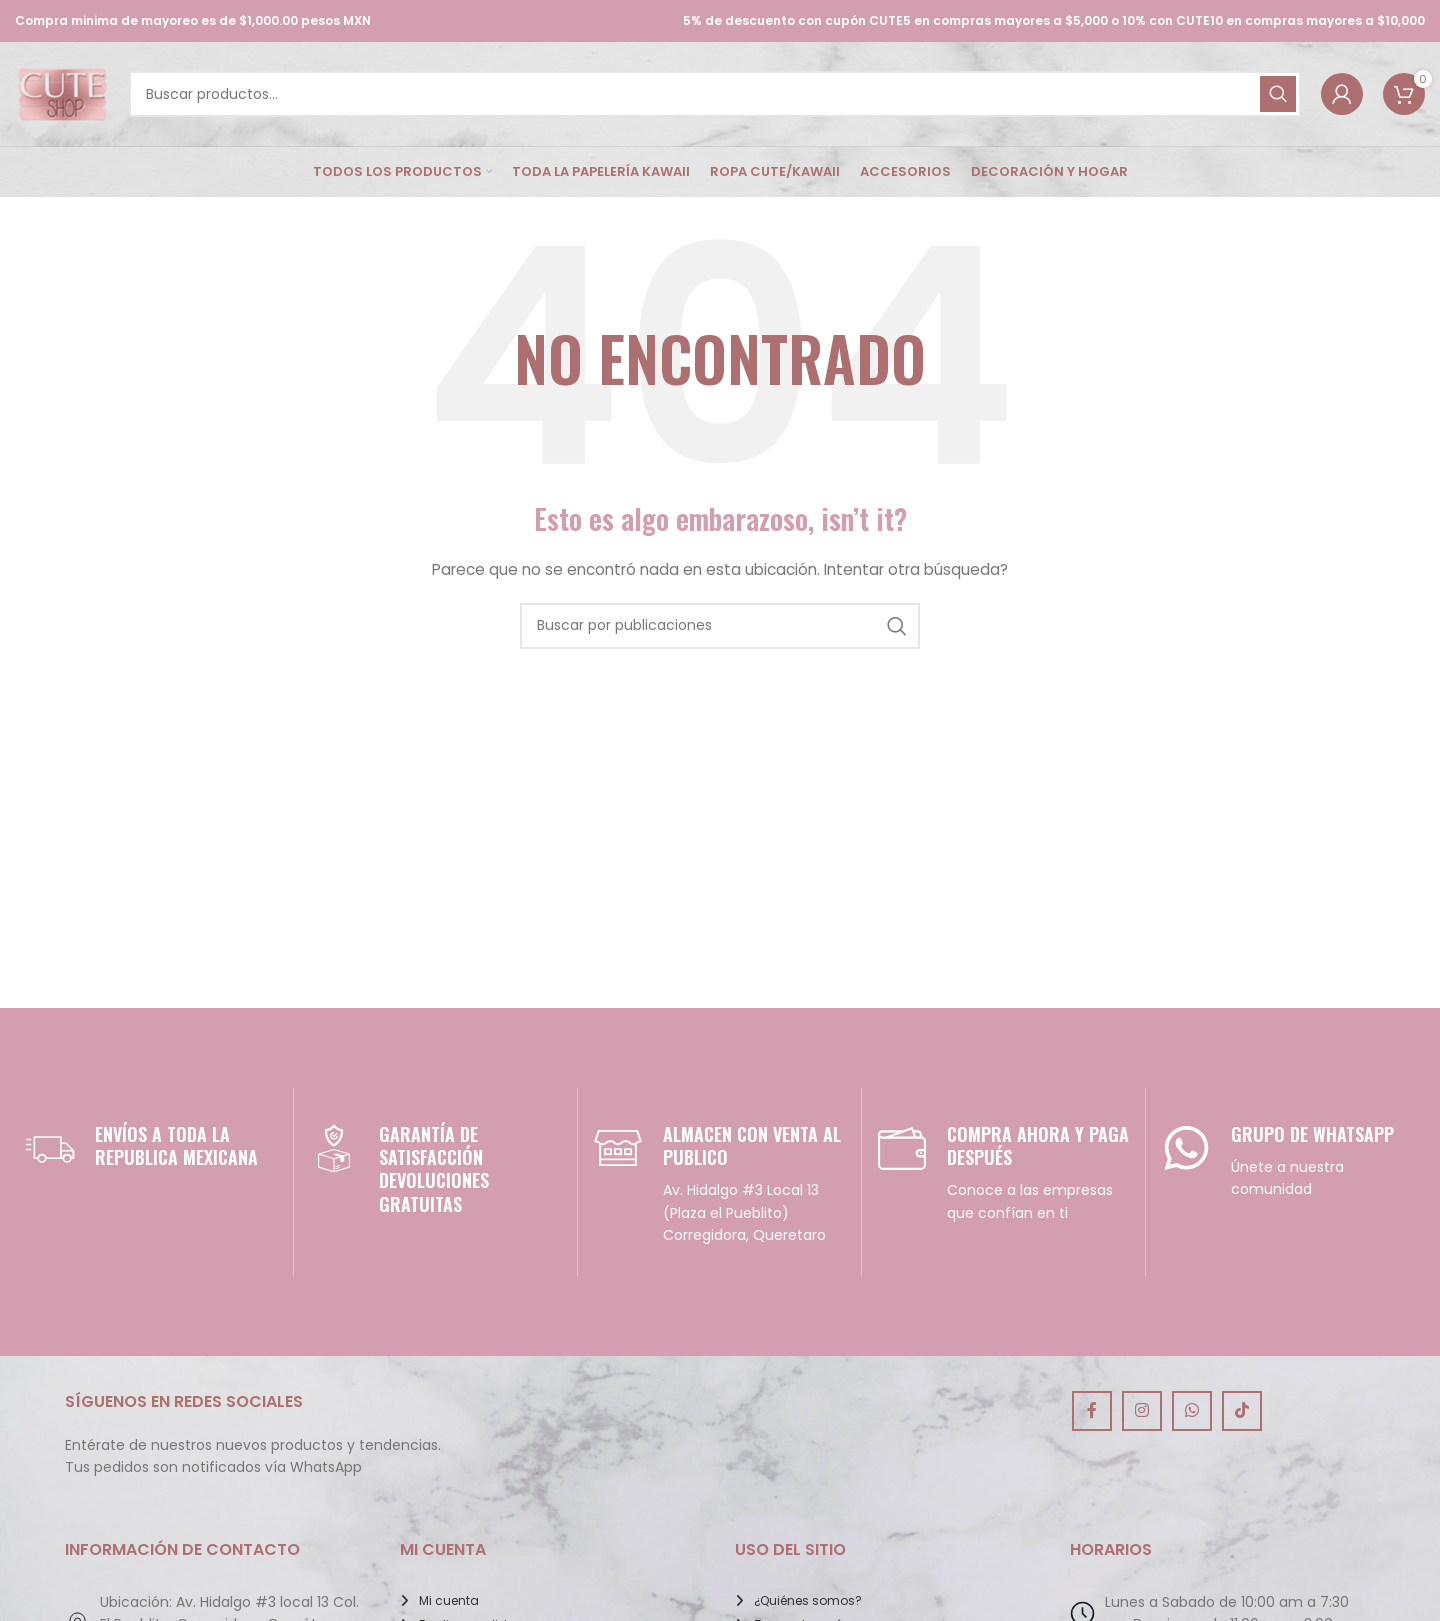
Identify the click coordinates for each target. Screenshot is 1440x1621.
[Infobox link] (151, 1148)
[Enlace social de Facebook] (1092, 1411)
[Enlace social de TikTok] (1242, 1411)
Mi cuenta (449, 1600)
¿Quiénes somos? (808, 1600)
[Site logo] (62, 93)
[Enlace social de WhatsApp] (1192, 1411)
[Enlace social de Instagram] (1142, 1411)
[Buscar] (715, 94)
